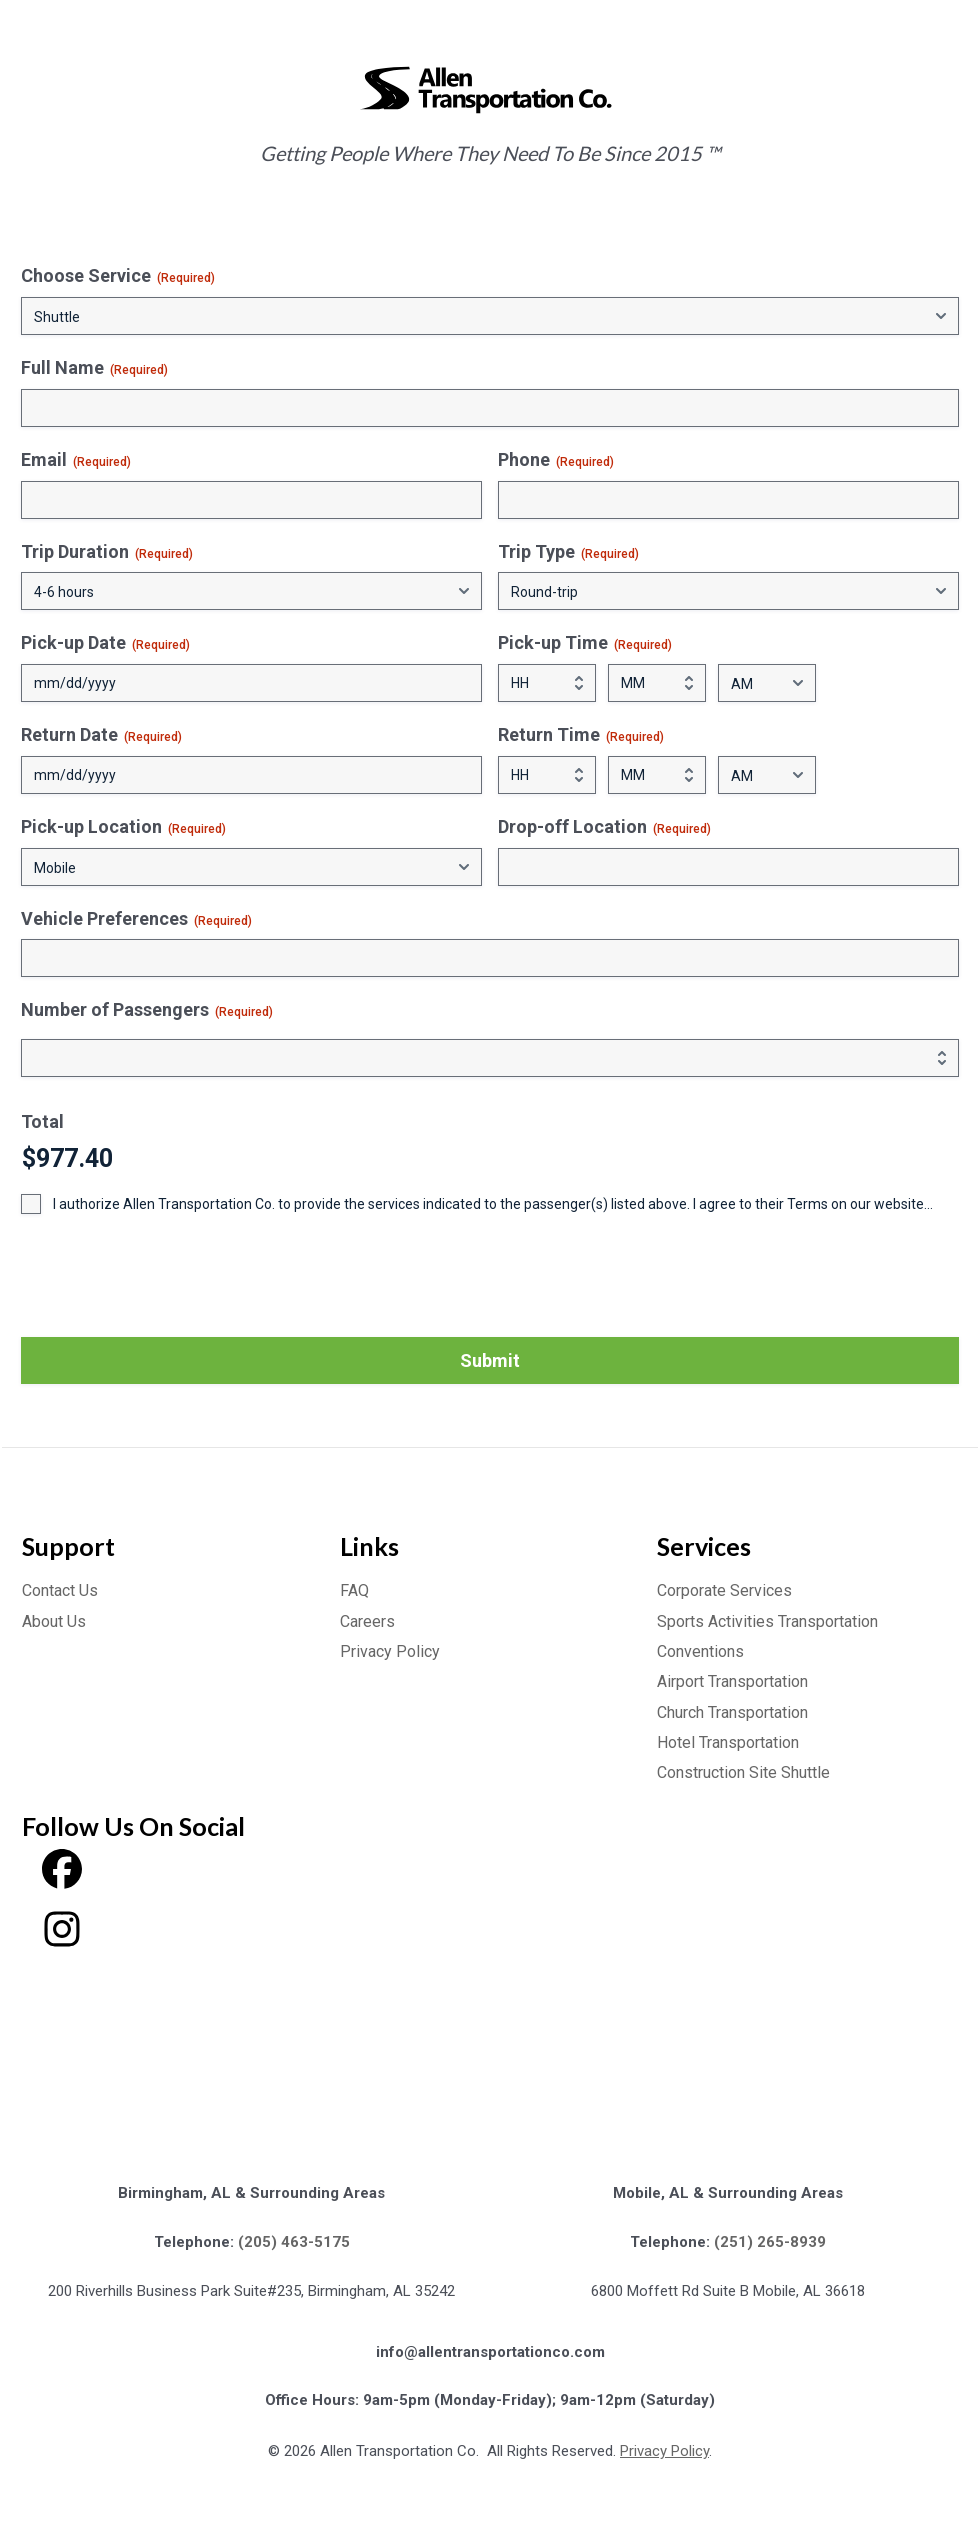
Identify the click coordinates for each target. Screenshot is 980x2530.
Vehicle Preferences (136, 919)
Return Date (101, 735)
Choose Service (118, 276)
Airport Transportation (732, 1681)
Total (42, 1121)
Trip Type (568, 552)
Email (76, 460)
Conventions (700, 1651)
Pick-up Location (123, 827)
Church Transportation (732, 1712)
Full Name (94, 368)
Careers (367, 1621)
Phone (556, 460)
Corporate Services (724, 1590)
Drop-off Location (604, 827)
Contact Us (60, 1590)
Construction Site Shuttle (743, 1772)
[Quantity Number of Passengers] (490, 1058)
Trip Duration (107, 552)
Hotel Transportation (728, 1742)
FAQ (354, 1590)
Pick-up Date (105, 643)
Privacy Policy (390, 1651)
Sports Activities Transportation (767, 1621)
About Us (54, 1621)
